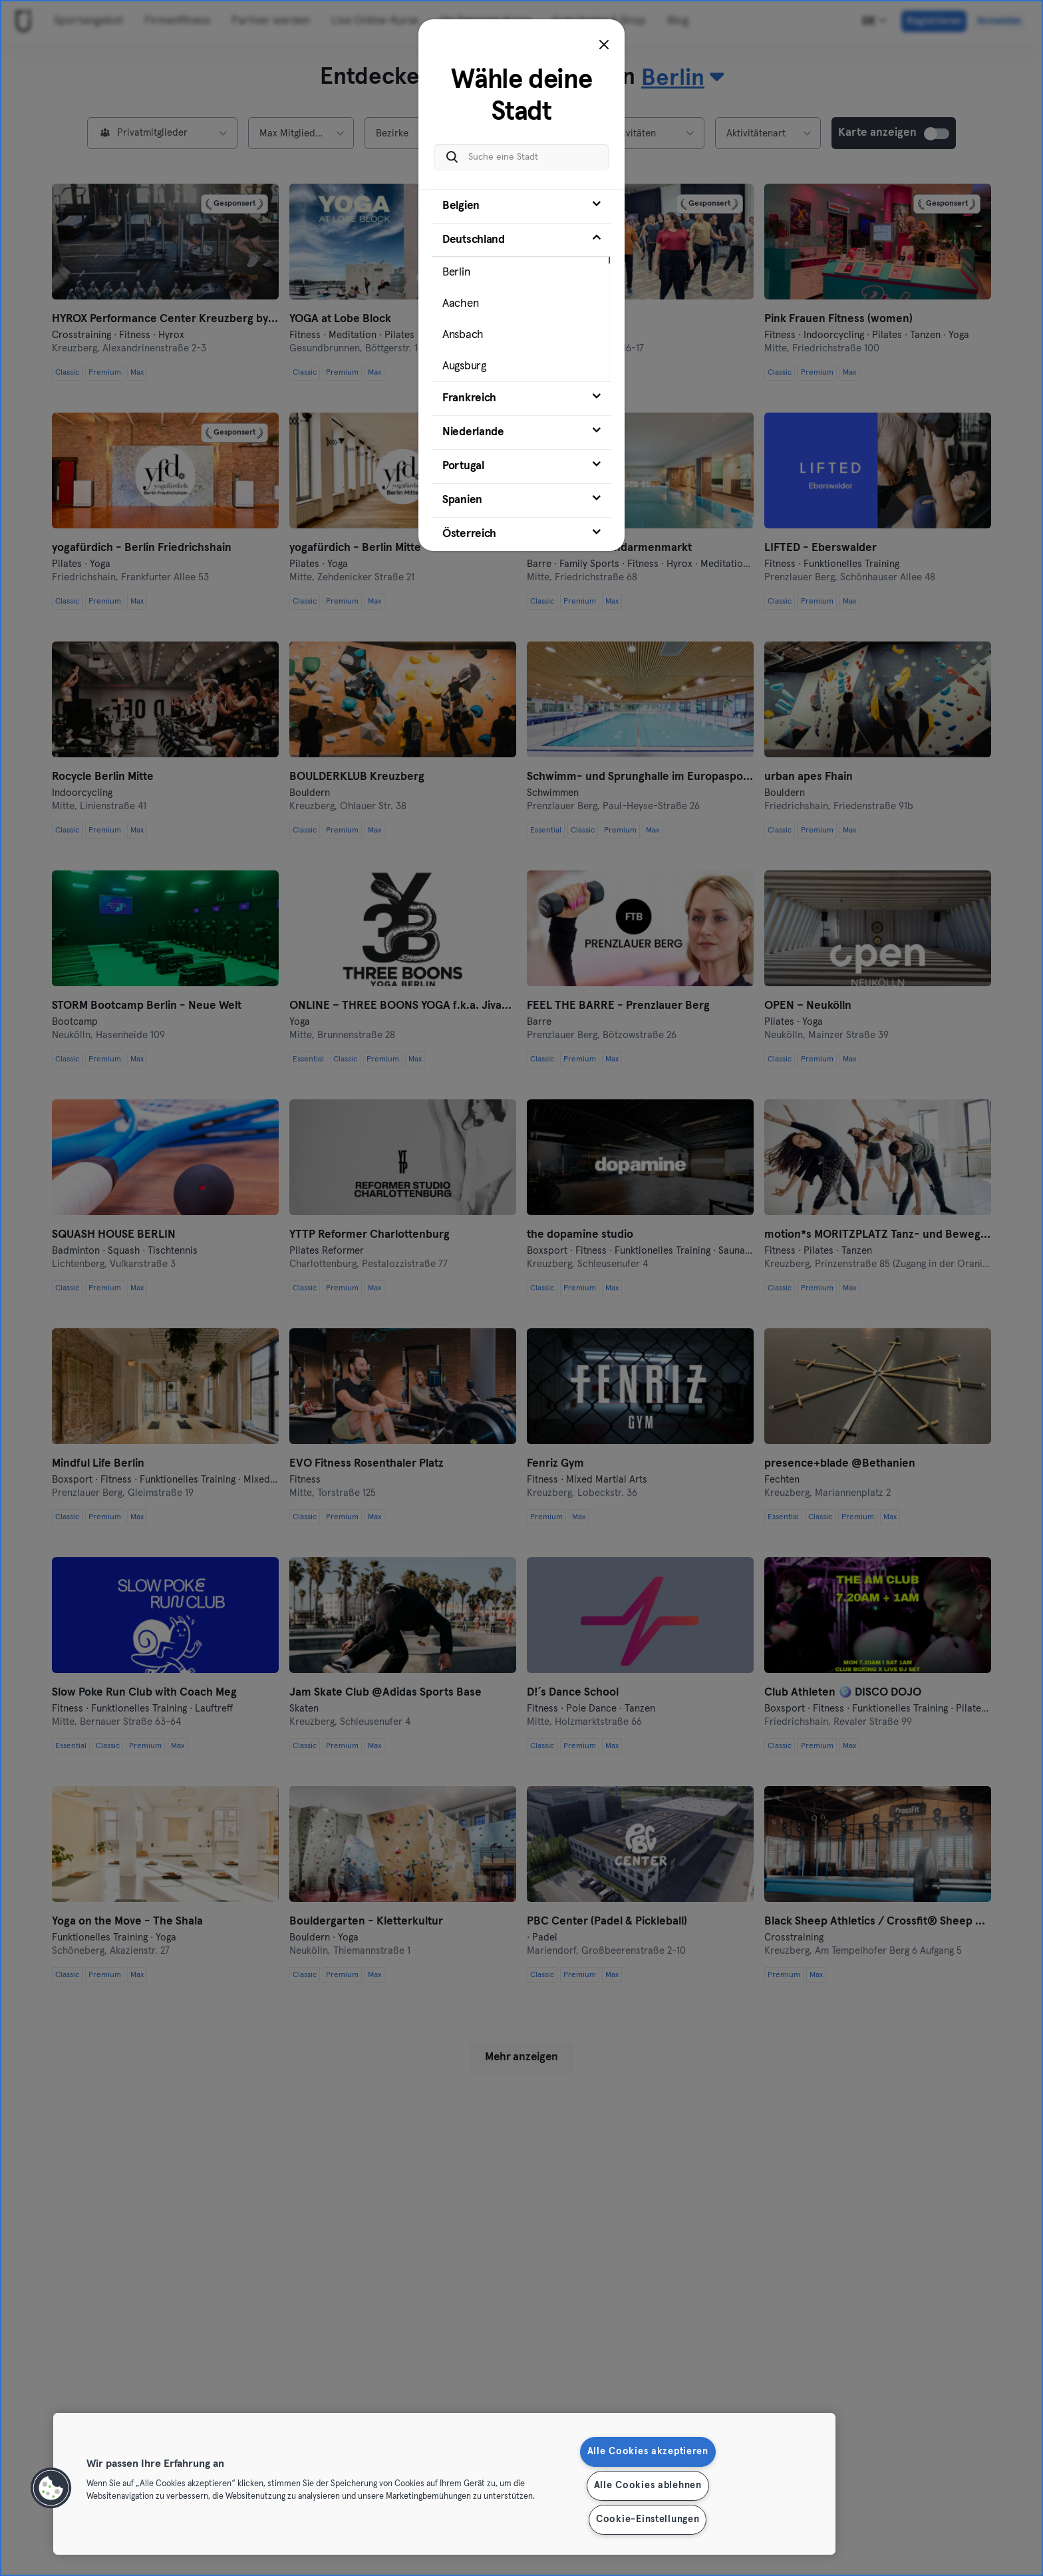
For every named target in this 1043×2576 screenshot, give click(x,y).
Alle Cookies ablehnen (648, 2485)
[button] (51, 2488)
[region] (444, 2484)
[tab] (521, 199)
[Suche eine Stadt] (521, 150)
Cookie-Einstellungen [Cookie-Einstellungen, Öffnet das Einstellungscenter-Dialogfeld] (647, 2519)
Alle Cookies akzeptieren (647, 2451)
